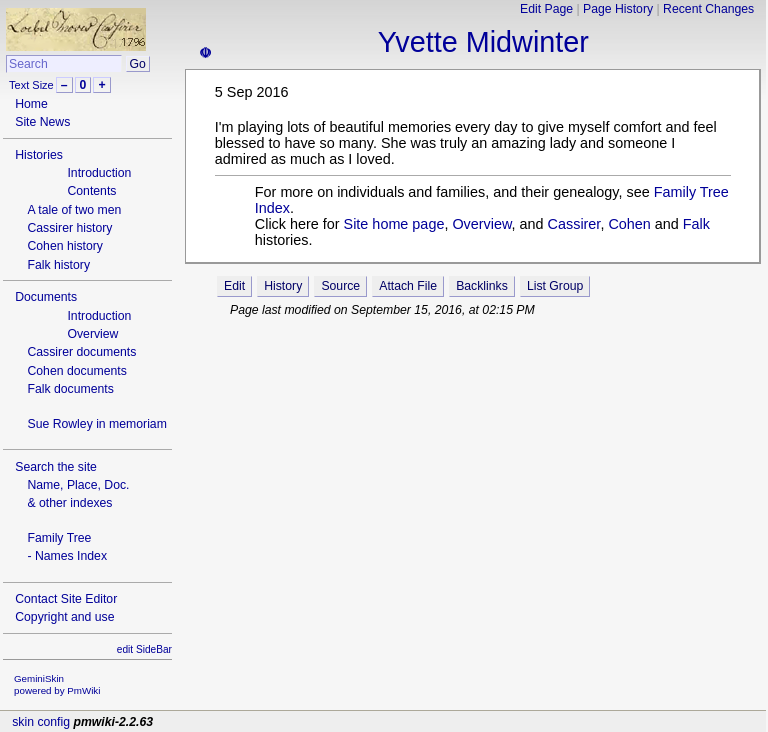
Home (31, 104)
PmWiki (83, 690)
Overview (92, 334)
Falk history (58, 265)
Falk (696, 224)
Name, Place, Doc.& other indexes (78, 494)
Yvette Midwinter (483, 42)
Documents (46, 297)
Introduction (99, 173)
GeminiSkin (39, 678)
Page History (618, 9)
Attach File (408, 286)
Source (340, 286)
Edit (234, 286)
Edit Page (546, 9)
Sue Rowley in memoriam (96, 424)
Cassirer (574, 224)
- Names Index (67, 556)
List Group (555, 286)
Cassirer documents (81, 352)
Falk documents (70, 389)
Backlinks (482, 286)
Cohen (629, 224)
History (283, 286)
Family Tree (59, 538)
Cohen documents (76, 371)
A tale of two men (74, 210)
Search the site (56, 467)
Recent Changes (708, 9)
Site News (42, 122)
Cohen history (65, 246)
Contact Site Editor (66, 599)
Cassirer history (69, 228)
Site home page (394, 224)
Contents (91, 191)
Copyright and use (64, 617)
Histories (39, 155)
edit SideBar (144, 649)
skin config (41, 722)
